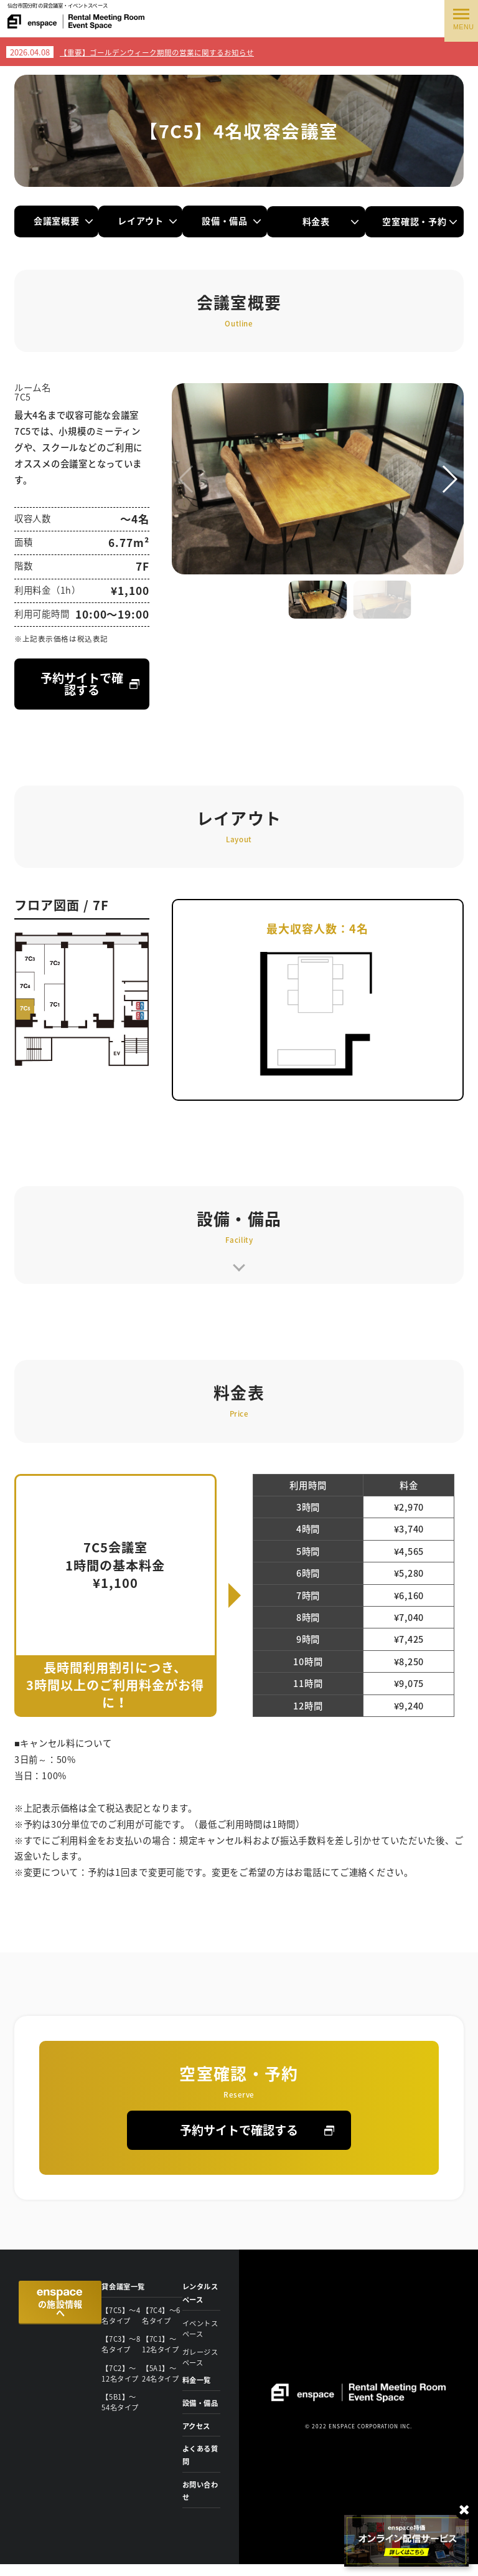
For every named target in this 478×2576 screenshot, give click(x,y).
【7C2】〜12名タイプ (121, 2370)
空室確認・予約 (421, 221)
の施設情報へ (59, 2306)
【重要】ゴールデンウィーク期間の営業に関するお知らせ (157, 52)
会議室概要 (57, 221)
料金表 (330, 221)
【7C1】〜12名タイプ (161, 2343)
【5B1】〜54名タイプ (121, 2397)
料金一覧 (197, 2379)
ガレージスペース (197, 2356)
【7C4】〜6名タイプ (160, 2315)
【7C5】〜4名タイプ (119, 2315)
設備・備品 (239, 221)
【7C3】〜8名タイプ (119, 2343)
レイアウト (148, 221)
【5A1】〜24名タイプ (161, 2370)
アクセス (197, 2437)
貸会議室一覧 (124, 2288)
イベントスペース (197, 2328)
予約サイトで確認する (81, 683)
